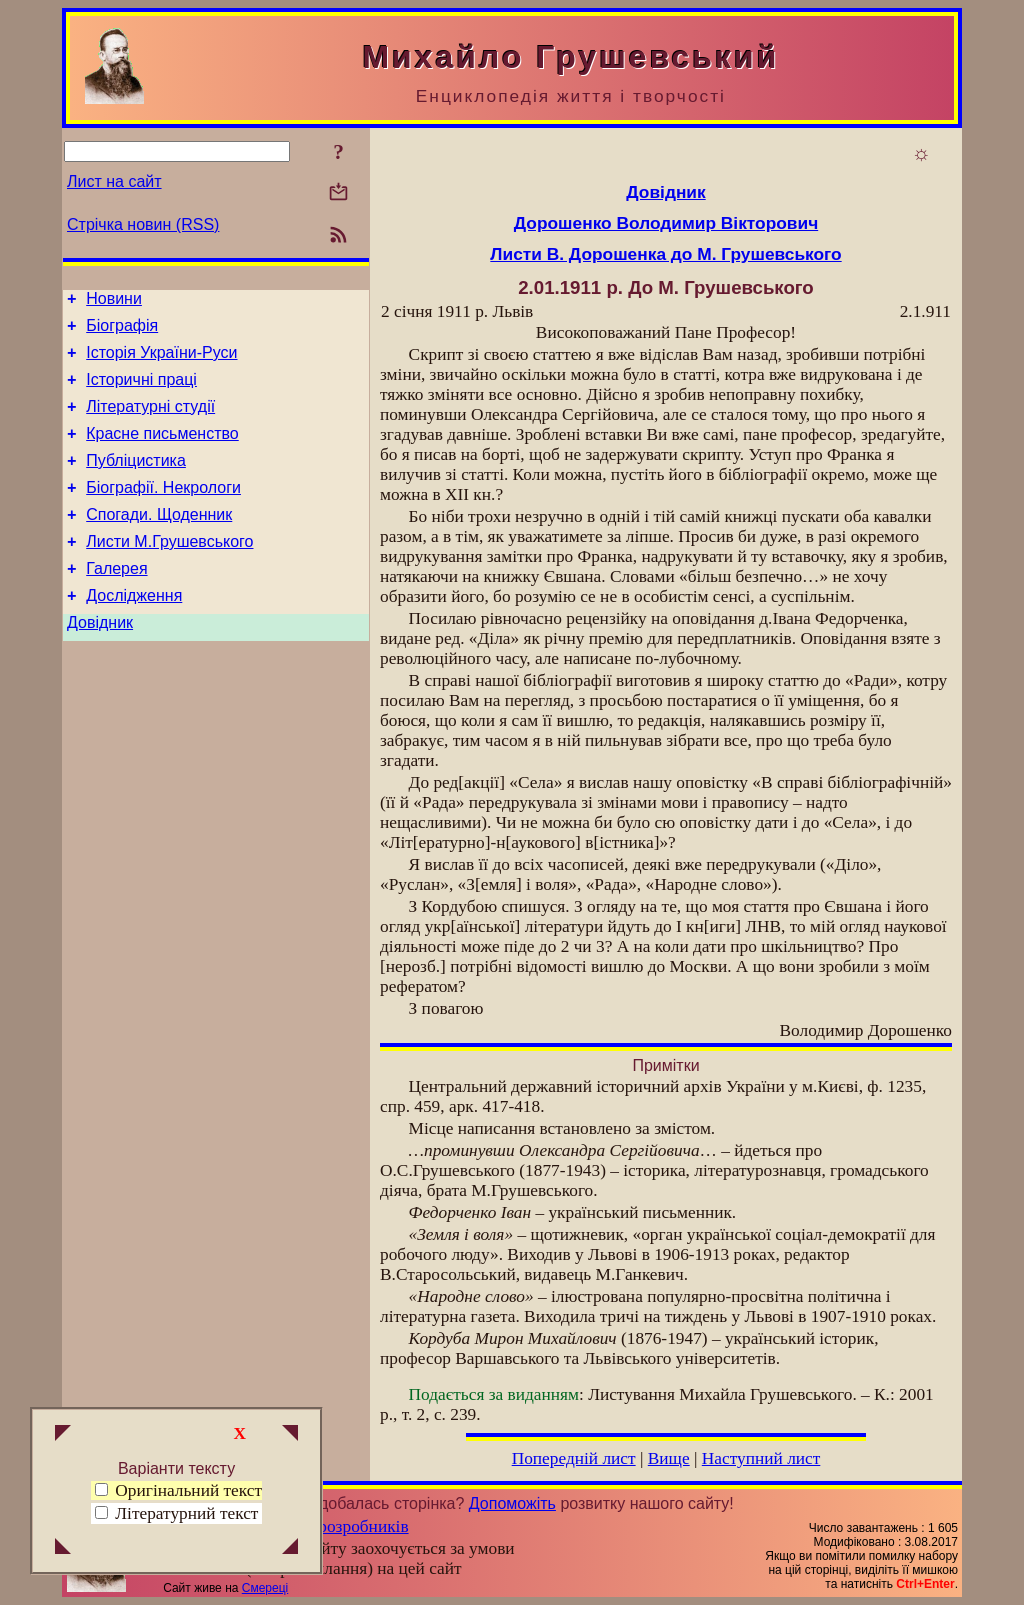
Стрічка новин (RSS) (143, 224)
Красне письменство (162, 451)
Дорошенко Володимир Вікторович (666, 223)
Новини (114, 301)
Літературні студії (150, 421)
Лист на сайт (114, 181)
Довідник (100, 661)
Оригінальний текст (178, 1490)
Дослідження (134, 631)
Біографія (122, 331)
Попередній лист (574, 1458)
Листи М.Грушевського (169, 571)
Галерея (116, 601)
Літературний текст (186, 1513)
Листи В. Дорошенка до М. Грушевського (665, 254)
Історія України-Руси (161, 361)
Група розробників (340, 1526)
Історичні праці (141, 391)
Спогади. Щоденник (159, 541)
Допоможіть (512, 1503)
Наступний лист (761, 1458)
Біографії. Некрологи (163, 511)
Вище (669, 1458)
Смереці (265, 1588)
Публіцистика (136, 481)
